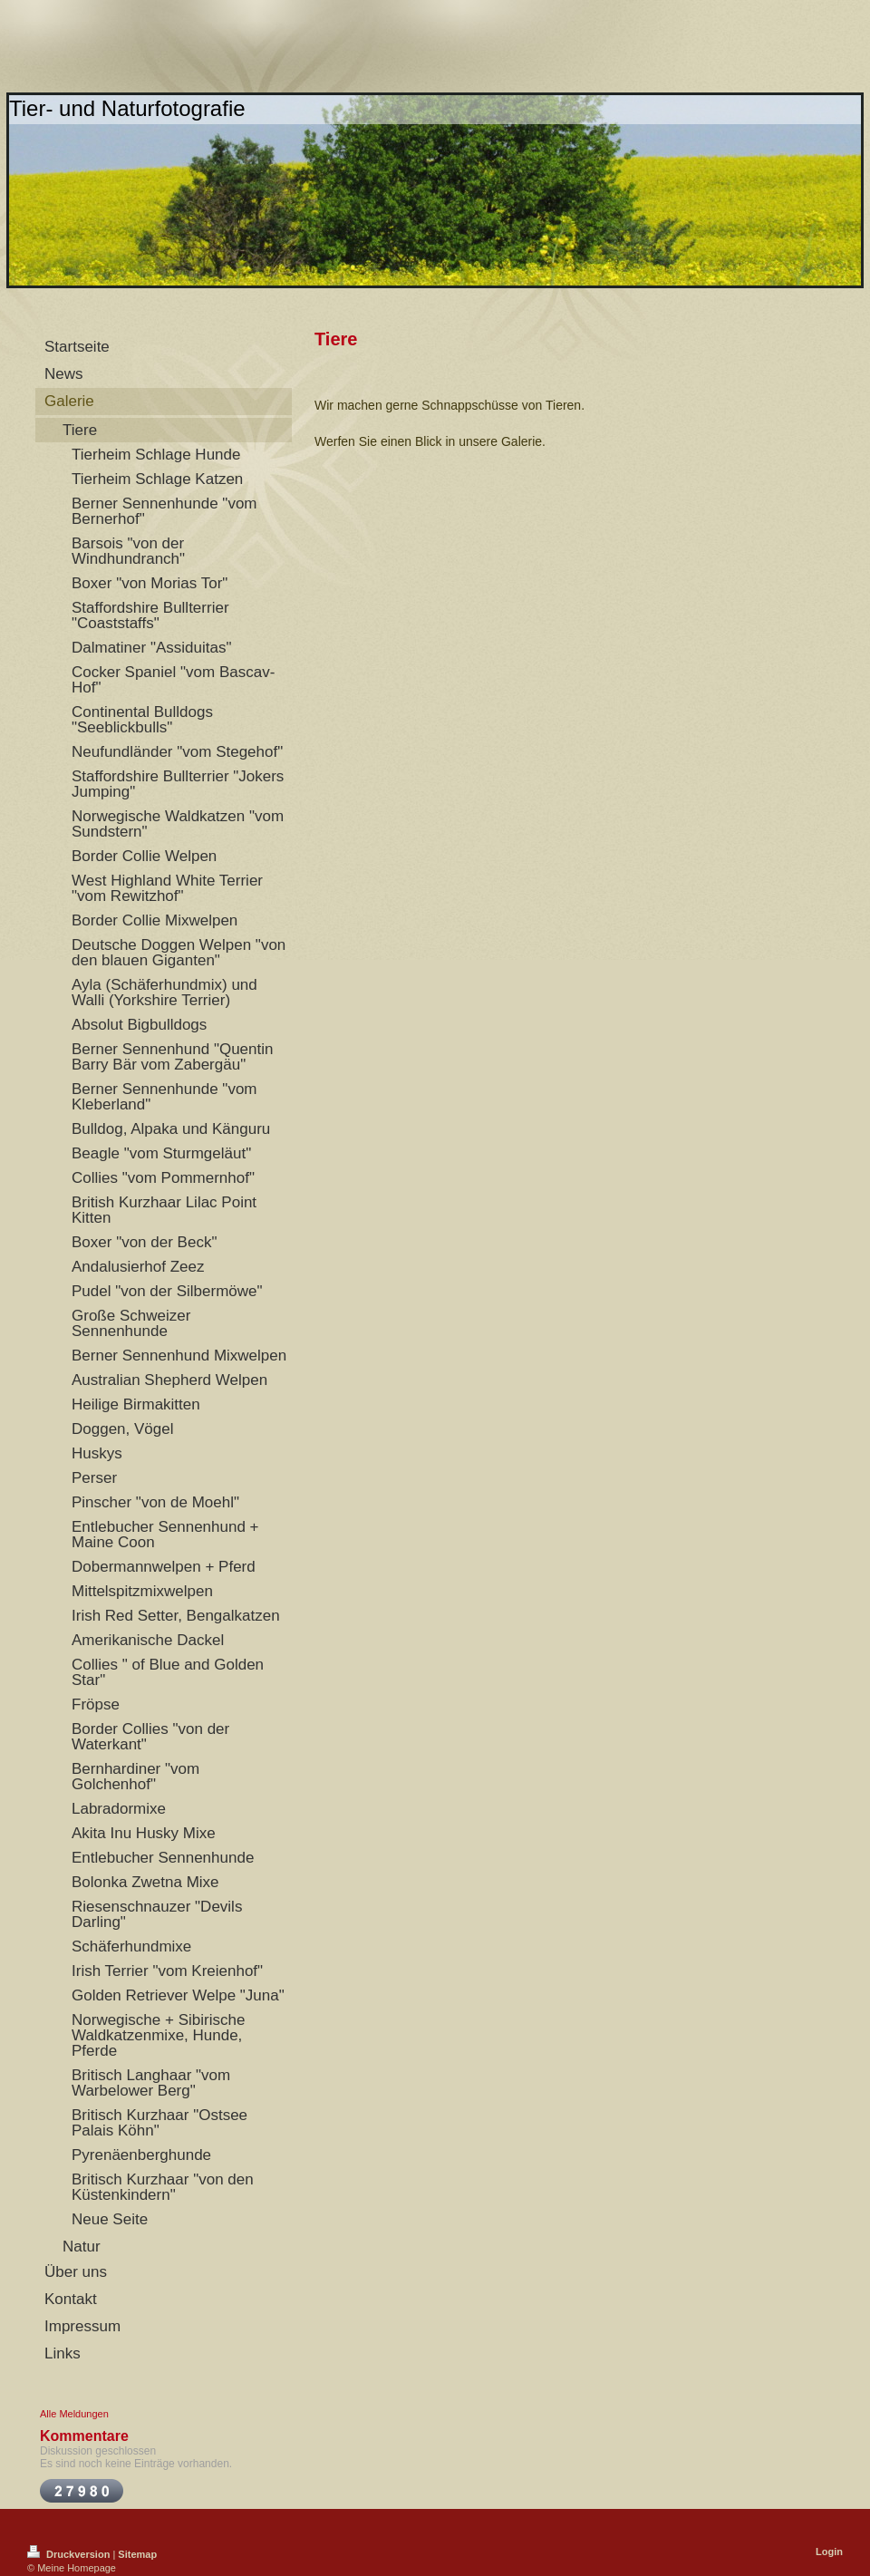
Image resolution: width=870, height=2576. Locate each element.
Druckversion (69, 2554)
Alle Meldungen (74, 2413)
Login (829, 2551)
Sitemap (137, 2554)
